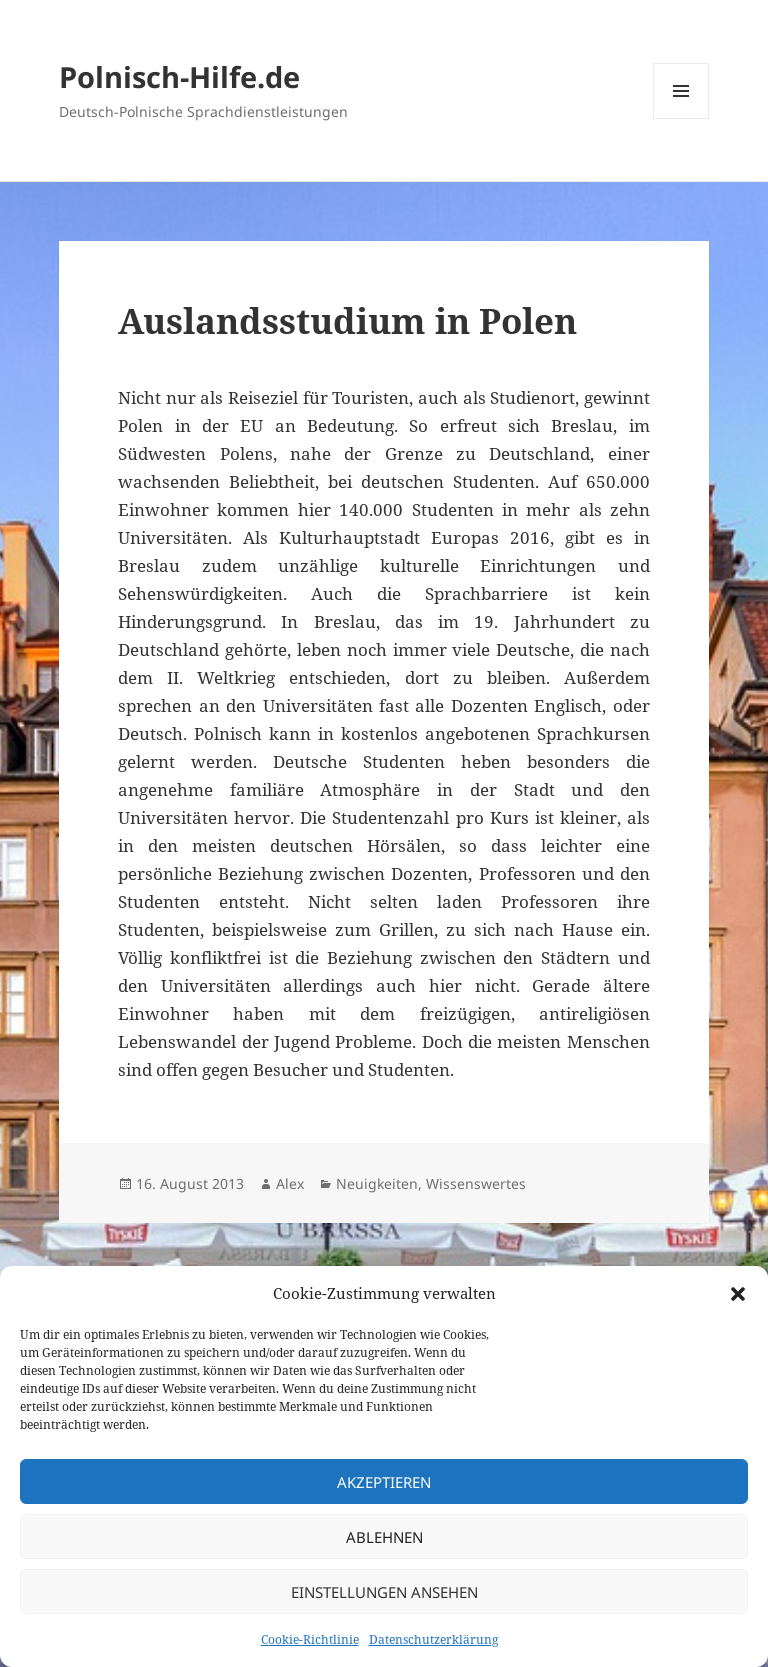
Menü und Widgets (681, 118)
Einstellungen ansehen (384, 1592)
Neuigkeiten (377, 1183)
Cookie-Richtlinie (310, 1639)
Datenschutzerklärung (433, 1639)
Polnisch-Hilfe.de (179, 76)
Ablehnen (384, 1537)
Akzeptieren (384, 1482)
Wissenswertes (476, 1183)
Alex (290, 1183)
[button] (738, 1294)
